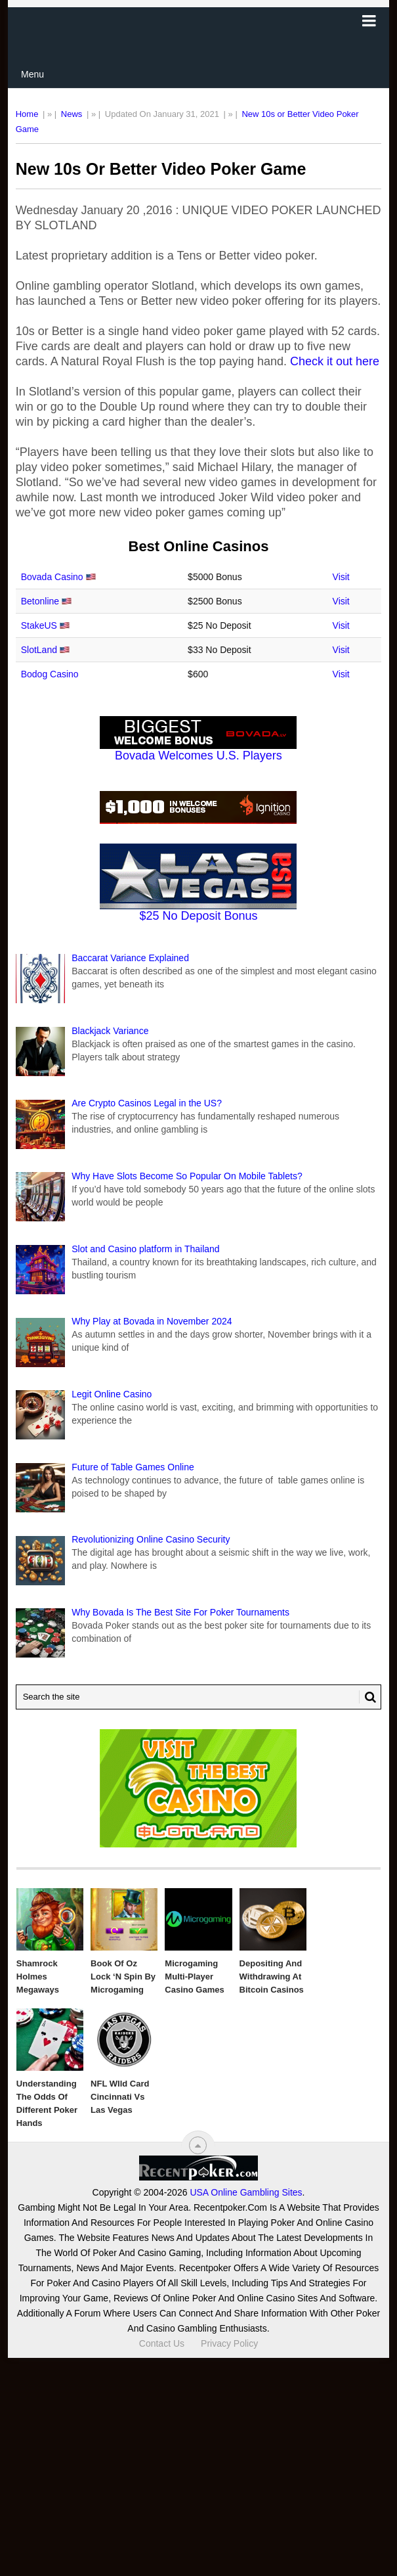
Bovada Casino (52, 577)
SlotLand (39, 649)
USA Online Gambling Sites (246, 2192)
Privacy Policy (229, 2343)
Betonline (40, 601)
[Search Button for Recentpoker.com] (367, 1697)
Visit (341, 577)
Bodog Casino (50, 674)
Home (27, 114)
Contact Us (161, 2343)
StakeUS (39, 625)
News (72, 114)
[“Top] (198, 2145)
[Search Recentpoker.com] (199, 1696)
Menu (32, 74)
